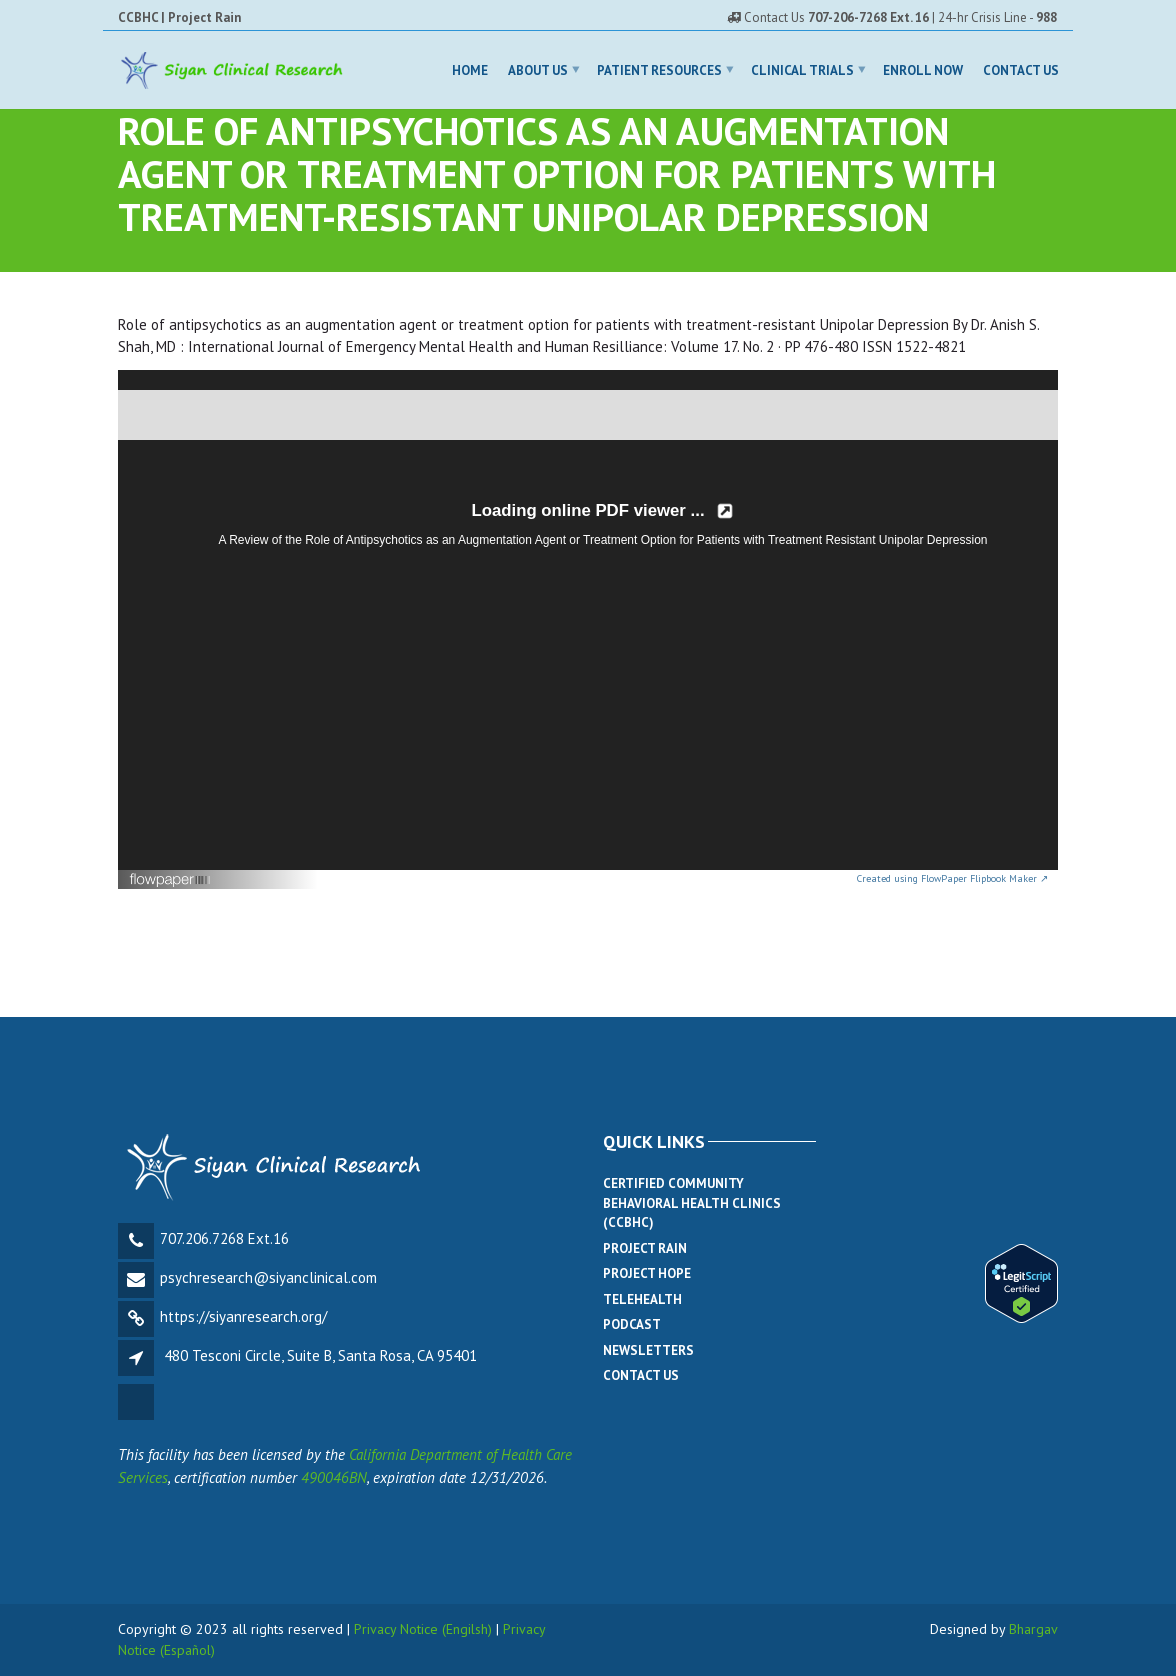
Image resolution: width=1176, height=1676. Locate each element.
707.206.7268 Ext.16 (224, 1238)
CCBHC (138, 17)
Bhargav (1033, 1629)
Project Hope (647, 1273)
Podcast (632, 1324)
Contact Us (1021, 69)
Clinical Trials (802, 69)
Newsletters (648, 1350)
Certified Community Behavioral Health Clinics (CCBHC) (692, 1203)
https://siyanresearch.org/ (243, 1316)
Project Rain (204, 17)
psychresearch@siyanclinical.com (268, 1277)
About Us (538, 69)
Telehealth (642, 1299)
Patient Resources (659, 69)
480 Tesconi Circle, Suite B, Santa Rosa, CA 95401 (320, 1355)
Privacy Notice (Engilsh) (423, 1629)
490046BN (334, 1477)
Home (470, 69)
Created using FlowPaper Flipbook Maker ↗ (952, 878)
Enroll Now (923, 69)
